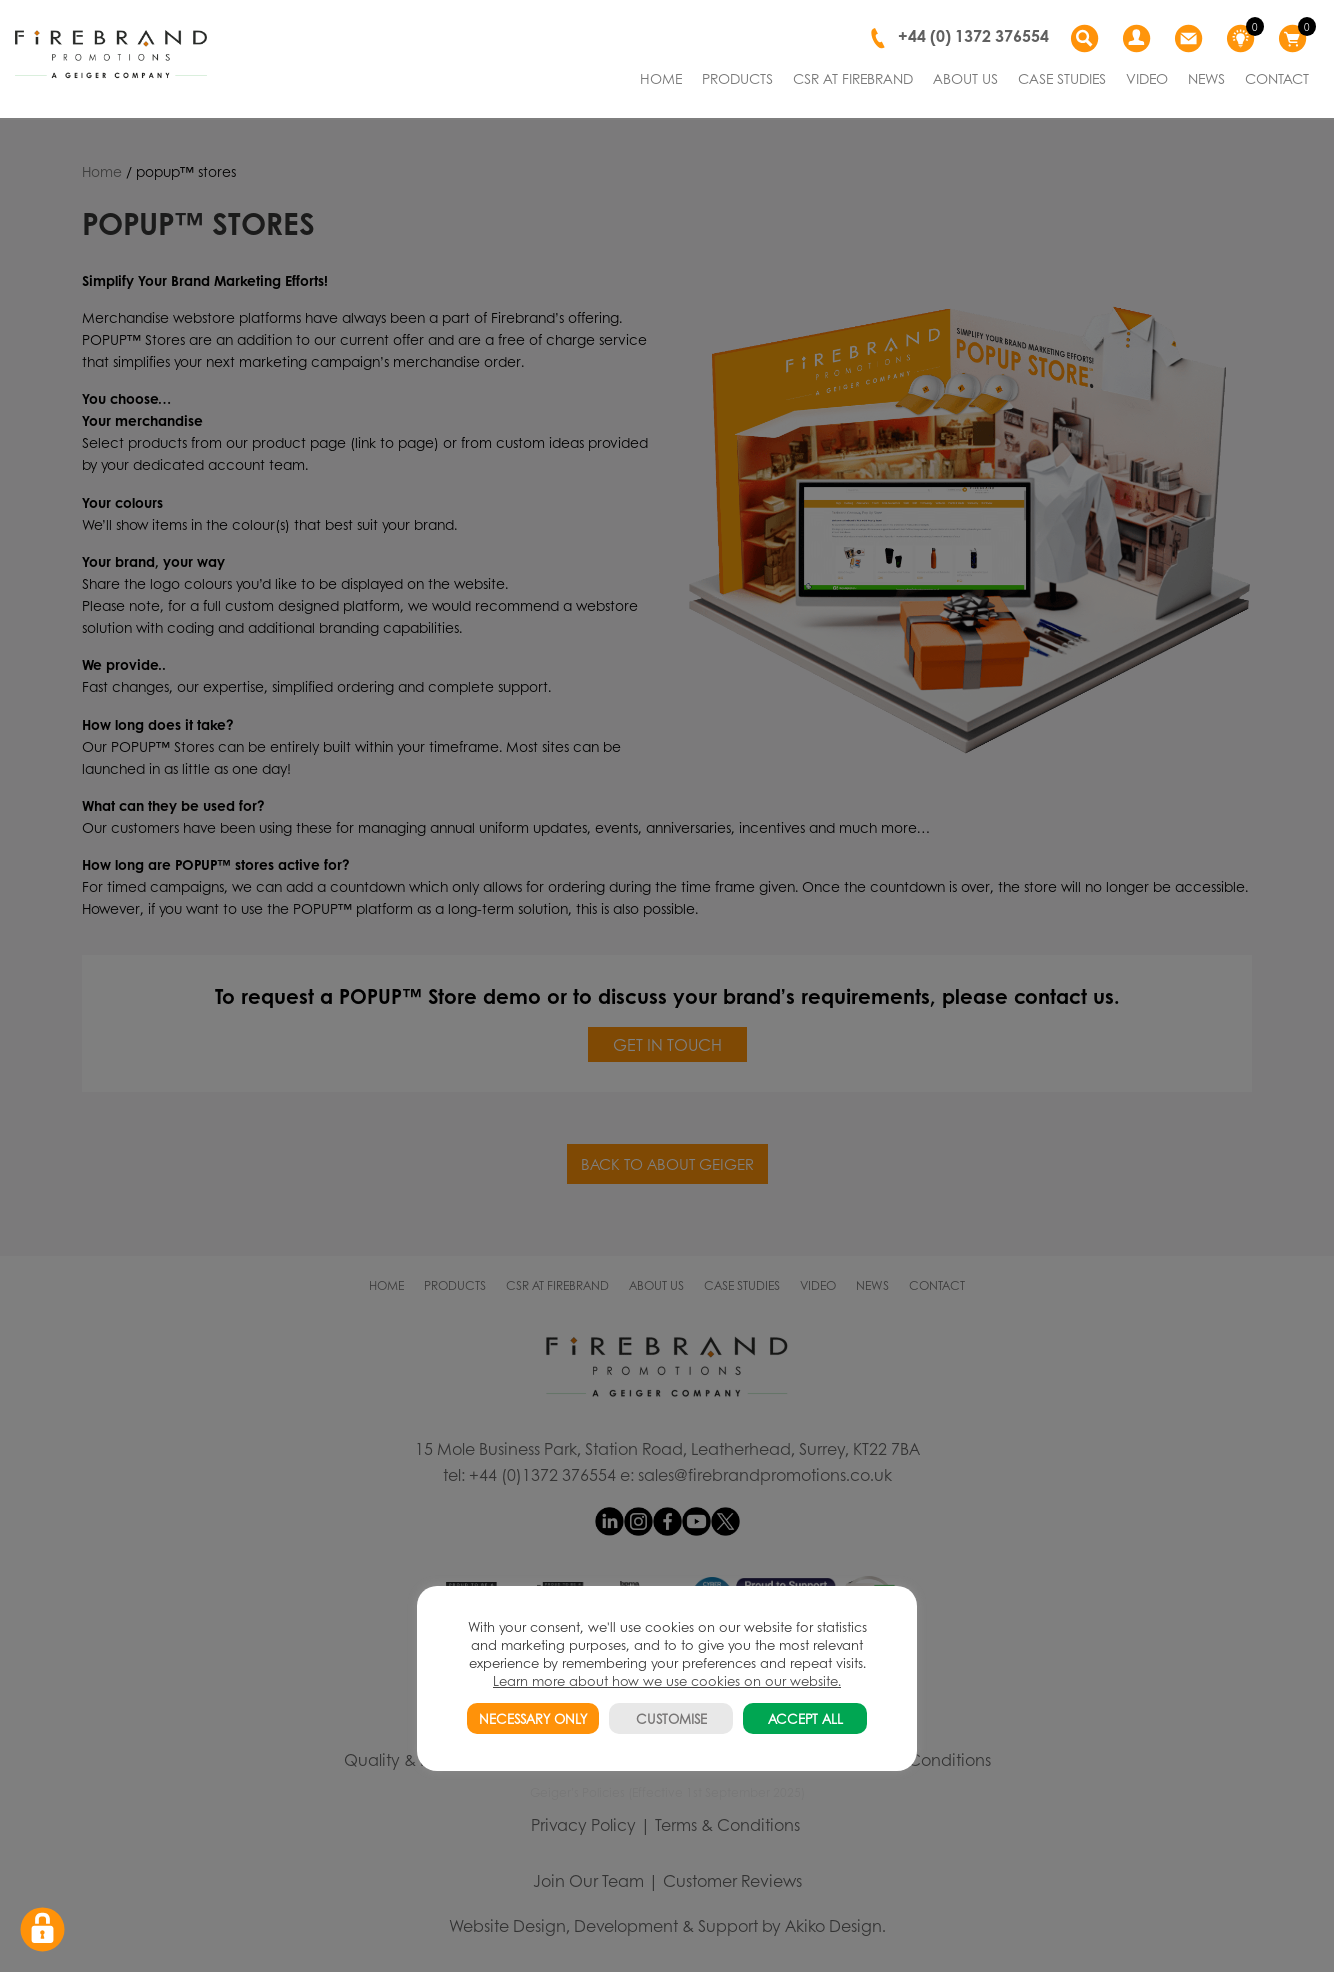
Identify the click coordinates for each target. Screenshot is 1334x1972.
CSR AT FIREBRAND (853, 78)
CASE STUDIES (1062, 78)
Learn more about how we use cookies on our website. (667, 1680)
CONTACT (1277, 78)
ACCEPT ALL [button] (805, 1718)
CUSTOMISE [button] (671, 1718)
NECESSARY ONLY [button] (533, 1718)
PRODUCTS (737, 78)
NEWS (1206, 78)
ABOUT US (965, 78)
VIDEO (1147, 78)
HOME (661, 78)
